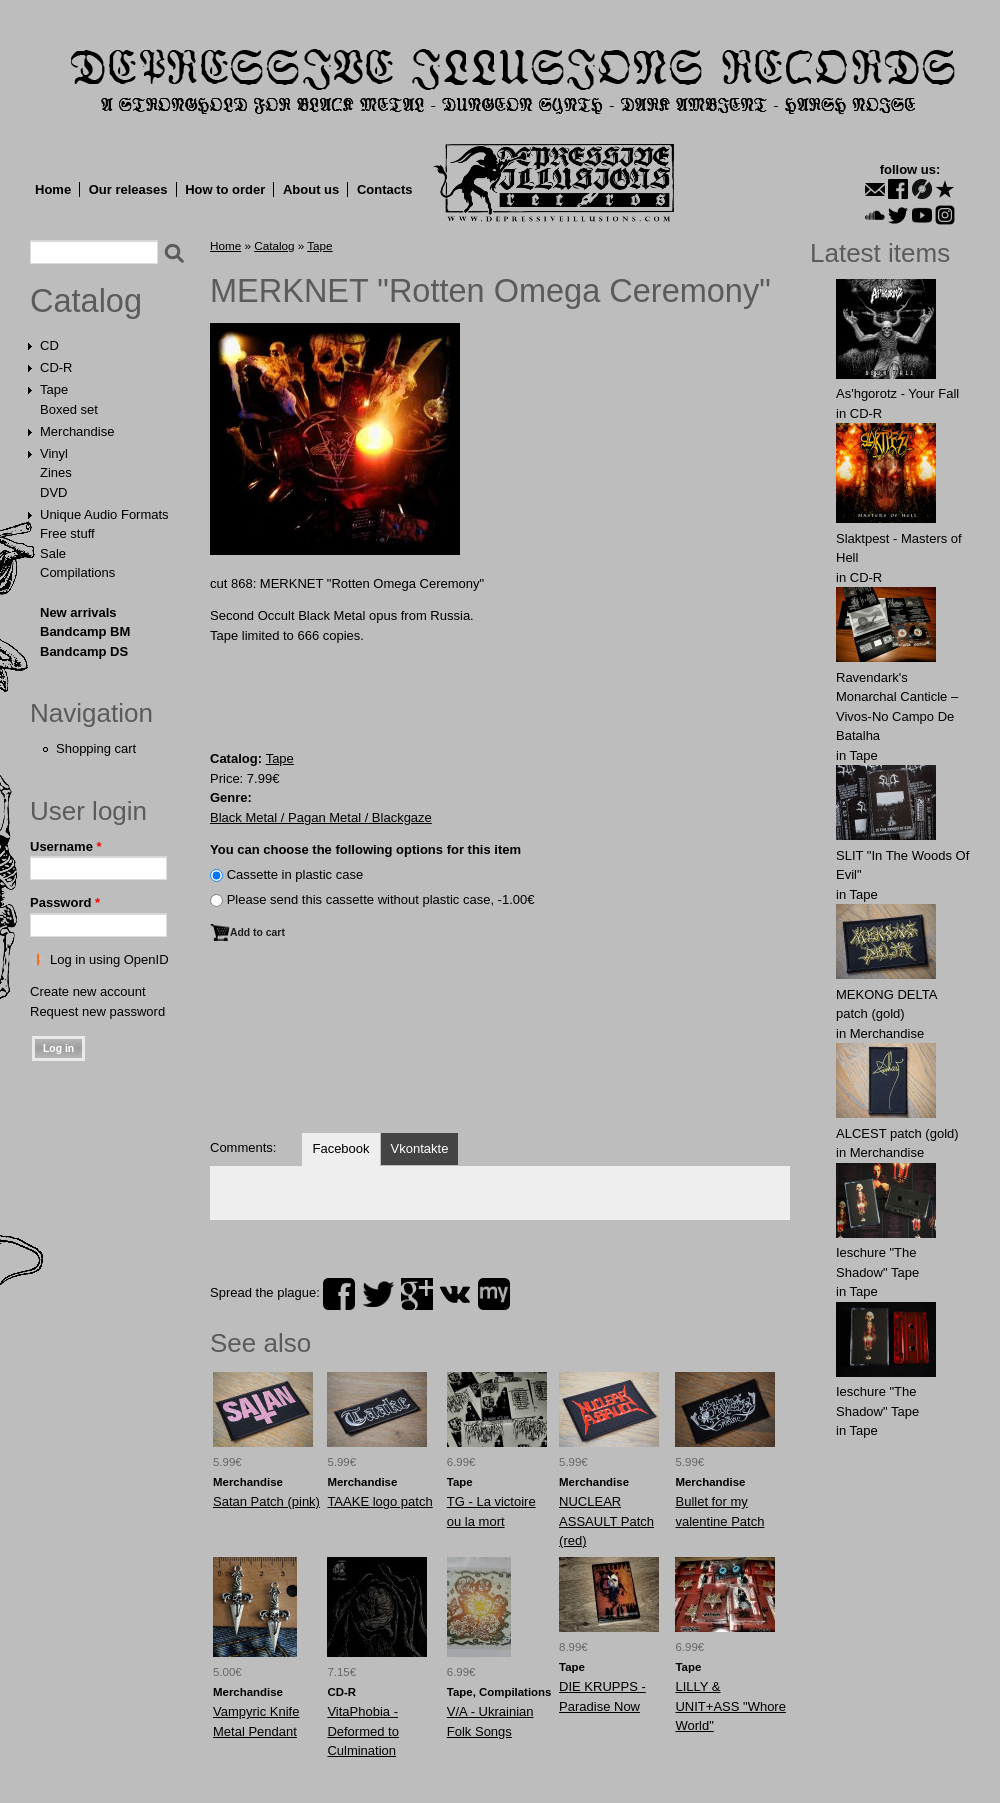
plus (417, 1294)
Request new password (97, 1011)
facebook (339, 1294)
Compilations (77, 572)
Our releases (128, 189)
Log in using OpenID (109, 959)
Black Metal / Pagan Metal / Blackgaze (321, 817)
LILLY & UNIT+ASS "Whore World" (730, 1706)
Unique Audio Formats (104, 514)
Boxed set (69, 409)
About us (311, 189)
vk (455, 1294)
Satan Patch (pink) (266, 1501)
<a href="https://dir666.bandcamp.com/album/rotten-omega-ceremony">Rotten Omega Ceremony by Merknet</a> (500, 1047)
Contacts (385, 189)
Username (66, 846)
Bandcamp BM (85, 631)
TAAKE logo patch (379, 1501)
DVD (53, 492)
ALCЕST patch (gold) (897, 1133)
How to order (225, 189)
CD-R (56, 367)
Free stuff (67, 533)
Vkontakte (420, 1148)
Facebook (340, 1148)
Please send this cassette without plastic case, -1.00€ (381, 899)
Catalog (86, 301)
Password (65, 902)
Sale (53, 553)
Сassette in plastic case (295, 874)
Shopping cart (96, 748)
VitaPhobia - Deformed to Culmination (363, 1731)
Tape (54, 389)
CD (49, 345)
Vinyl (54, 453)
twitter (378, 1294)
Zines (56, 472)
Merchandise (77, 431)
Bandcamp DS (84, 651)
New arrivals (78, 612)
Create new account (88, 991)
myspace (494, 1294)
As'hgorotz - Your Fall (897, 393)
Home (53, 189)
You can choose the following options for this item (365, 849)
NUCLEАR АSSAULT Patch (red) (606, 1521)
